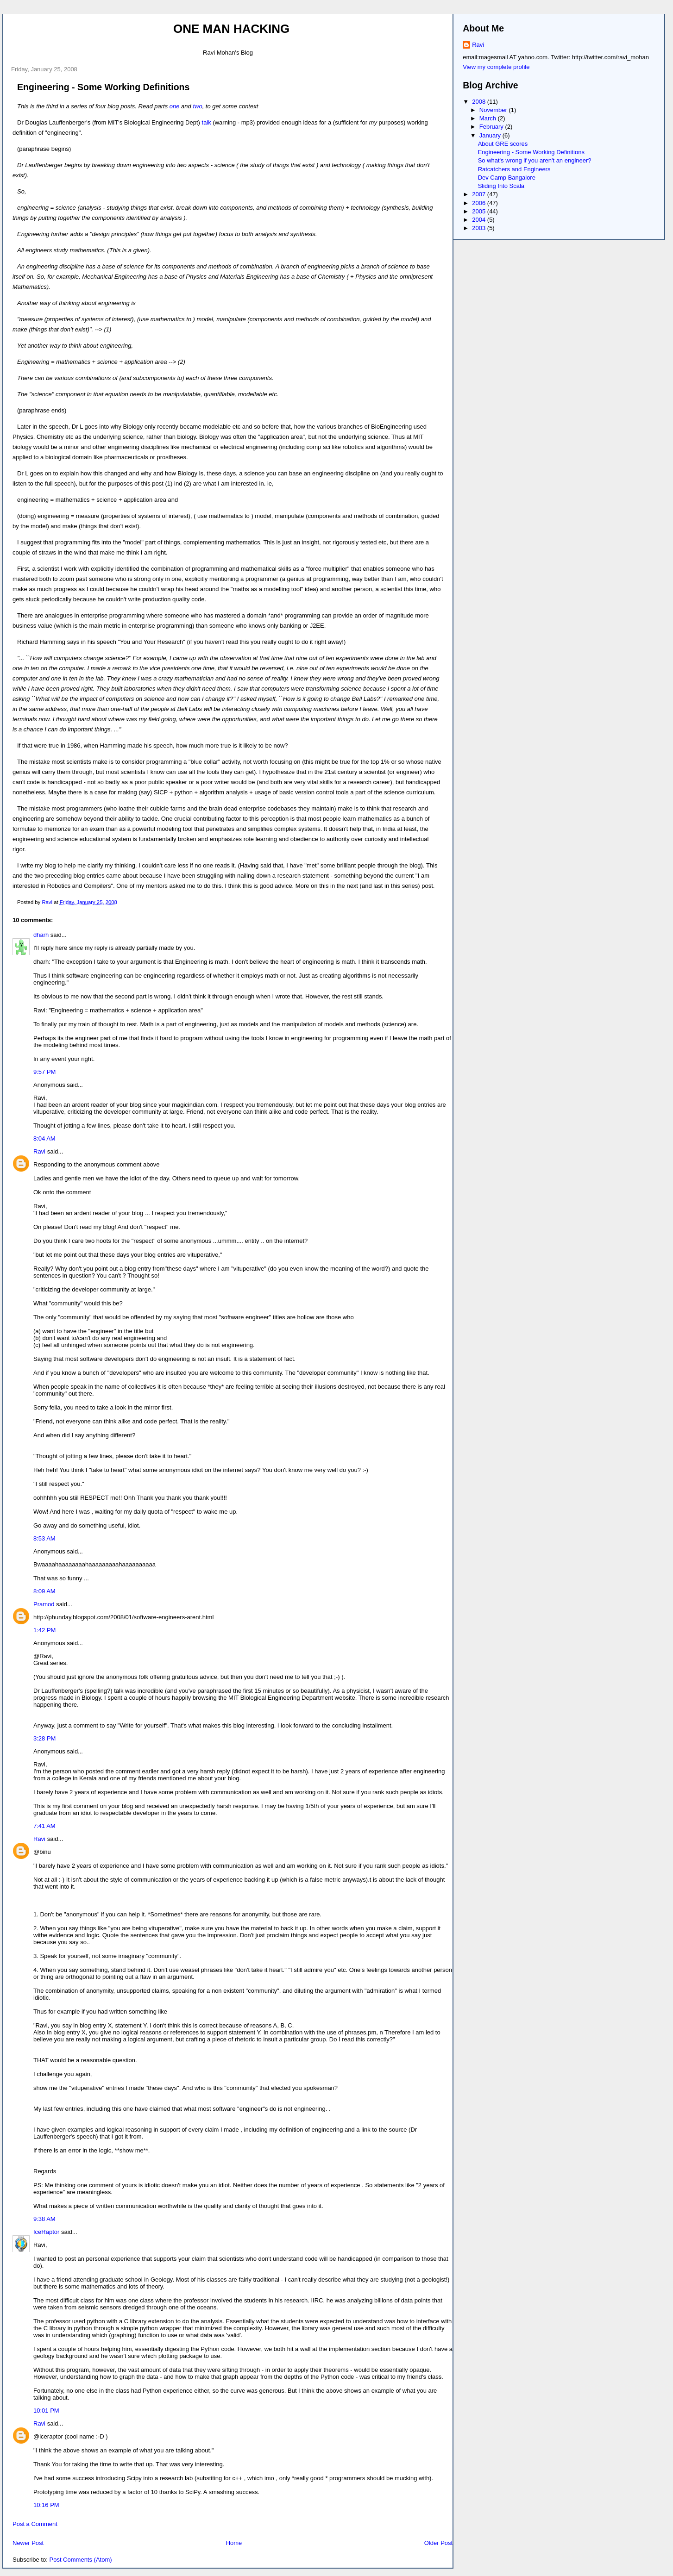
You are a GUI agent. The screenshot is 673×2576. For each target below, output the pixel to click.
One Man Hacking (231, 29)
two (197, 106)
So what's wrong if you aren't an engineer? (534, 160)
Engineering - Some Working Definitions (531, 152)
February (492, 126)
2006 (479, 203)
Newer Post (28, 2542)
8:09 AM (44, 1591)
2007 (479, 194)
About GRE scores (503, 143)
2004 (479, 219)
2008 (479, 101)
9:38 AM (44, 2218)
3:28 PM (44, 1738)
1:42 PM (44, 1630)
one (175, 106)
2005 (479, 211)
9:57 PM (44, 1071)
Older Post (438, 2542)
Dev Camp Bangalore (506, 177)
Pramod (44, 1604)
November (494, 109)
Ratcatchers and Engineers (514, 169)
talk (207, 122)
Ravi (39, 1151)
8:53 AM (44, 1538)
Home (234, 2542)
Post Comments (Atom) (81, 2559)
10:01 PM (46, 2410)
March (488, 118)
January (491, 135)
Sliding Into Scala (501, 185)
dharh (41, 934)
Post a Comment (35, 2523)
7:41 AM (44, 1825)
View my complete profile (496, 66)
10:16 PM (46, 2504)
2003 (479, 228)
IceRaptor (46, 2231)
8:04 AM (44, 1138)
